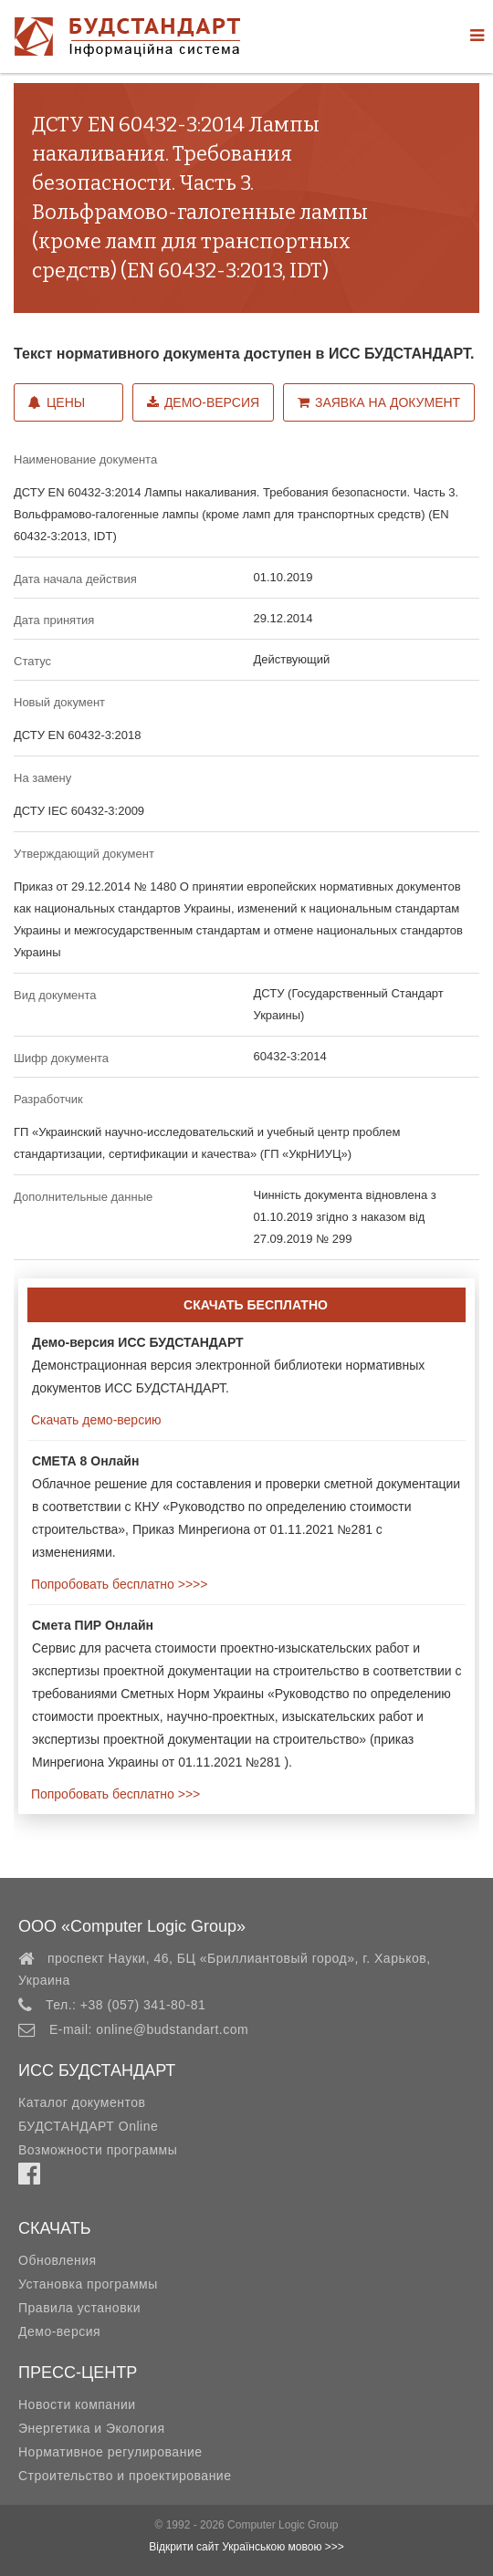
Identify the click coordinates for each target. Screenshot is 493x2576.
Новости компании (77, 2404)
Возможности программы (97, 2150)
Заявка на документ (379, 402)
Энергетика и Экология (91, 2428)
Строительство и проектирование (124, 2475)
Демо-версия (203, 402)
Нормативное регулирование (110, 2452)
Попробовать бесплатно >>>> (117, 1584)
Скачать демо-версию (94, 1420)
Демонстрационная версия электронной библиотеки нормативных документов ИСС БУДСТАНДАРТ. (228, 1365)
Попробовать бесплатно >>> (113, 1794)
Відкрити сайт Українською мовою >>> (246, 2546)
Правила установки (79, 2307)
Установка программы (88, 2284)
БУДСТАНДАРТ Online (88, 2126)
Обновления (57, 2260)
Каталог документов (81, 2102)
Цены (56, 402)
